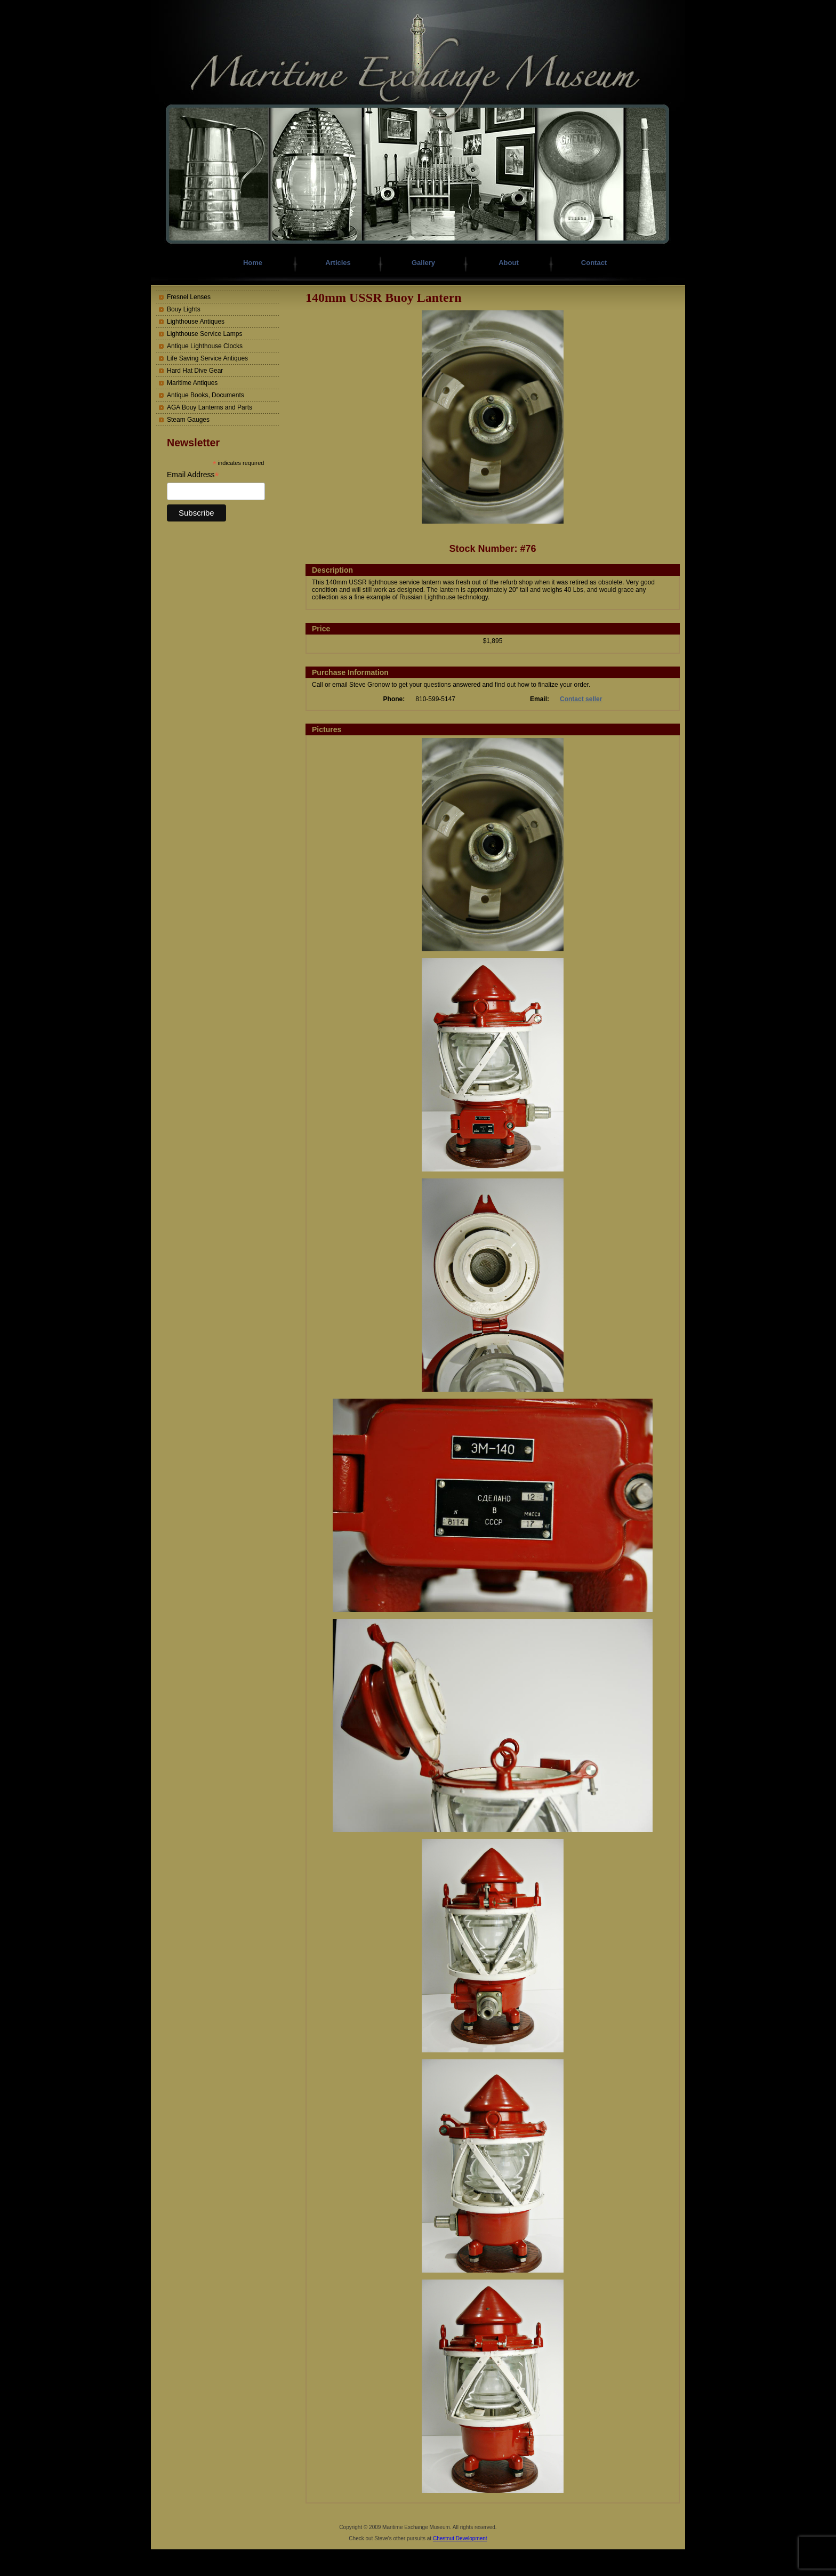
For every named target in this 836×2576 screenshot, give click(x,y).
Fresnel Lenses (189, 297)
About (509, 263)
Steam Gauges (188, 419)
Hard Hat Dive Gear (195, 370)
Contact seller (581, 699)
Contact (594, 263)
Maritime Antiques (192, 383)
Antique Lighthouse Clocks (205, 346)
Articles (338, 263)
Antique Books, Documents (205, 395)
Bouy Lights (183, 309)
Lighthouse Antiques (195, 321)
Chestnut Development (460, 2538)
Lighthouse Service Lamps (204, 334)
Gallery (423, 263)
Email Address (193, 475)
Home (252, 263)
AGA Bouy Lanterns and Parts (209, 407)
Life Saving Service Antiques (207, 358)
